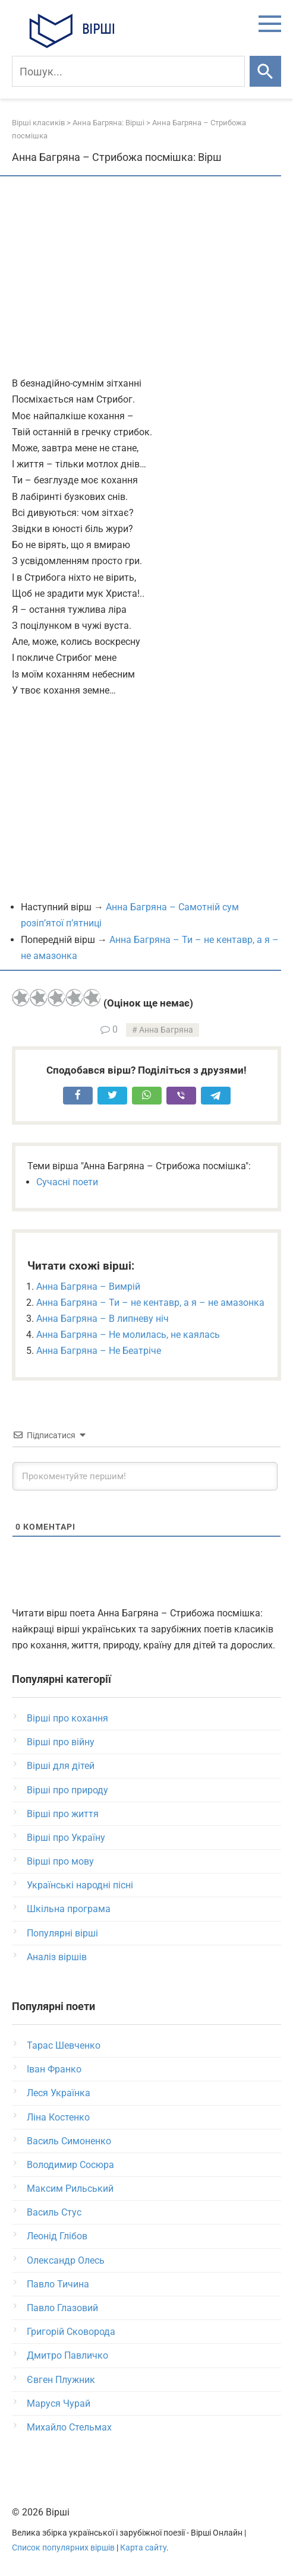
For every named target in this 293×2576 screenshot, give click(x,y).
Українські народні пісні (80, 1885)
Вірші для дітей (60, 1765)
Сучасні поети (67, 1182)
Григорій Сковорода (71, 2331)
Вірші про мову (60, 1861)
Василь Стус (54, 2212)
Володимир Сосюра (70, 2164)
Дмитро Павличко (67, 2355)
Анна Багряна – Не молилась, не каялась (128, 1334)
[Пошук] (128, 71)
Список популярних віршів (63, 2548)
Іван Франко (54, 2069)
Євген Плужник (61, 2379)
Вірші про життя (63, 1813)
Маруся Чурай (58, 2403)
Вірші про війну (60, 1742)
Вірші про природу (67, 1790)
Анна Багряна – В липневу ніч (102, 1318)
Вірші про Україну (66, 1837)
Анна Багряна (166, 1030)
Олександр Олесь (66, 2260)
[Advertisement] (146, 277)
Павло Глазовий (62, 2308)
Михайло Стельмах (69, 2427)
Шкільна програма (69, 1908)
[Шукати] (265, 71)
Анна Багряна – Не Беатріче (98, 1350)
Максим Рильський (70, 2188)
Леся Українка (58, 2093)
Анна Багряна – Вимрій (88, 1286)
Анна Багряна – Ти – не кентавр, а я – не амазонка (150, 1302)
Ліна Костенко (58, 2117)
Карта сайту (143, 2548)
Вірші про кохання (67, 1718)
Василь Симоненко (69, 2141)
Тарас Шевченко (63, 2045)
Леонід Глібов (57, 2236)
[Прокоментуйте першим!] (145, 1476)
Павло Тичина (58, 2284)
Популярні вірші (62, 1933)
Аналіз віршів (57, 1957)
